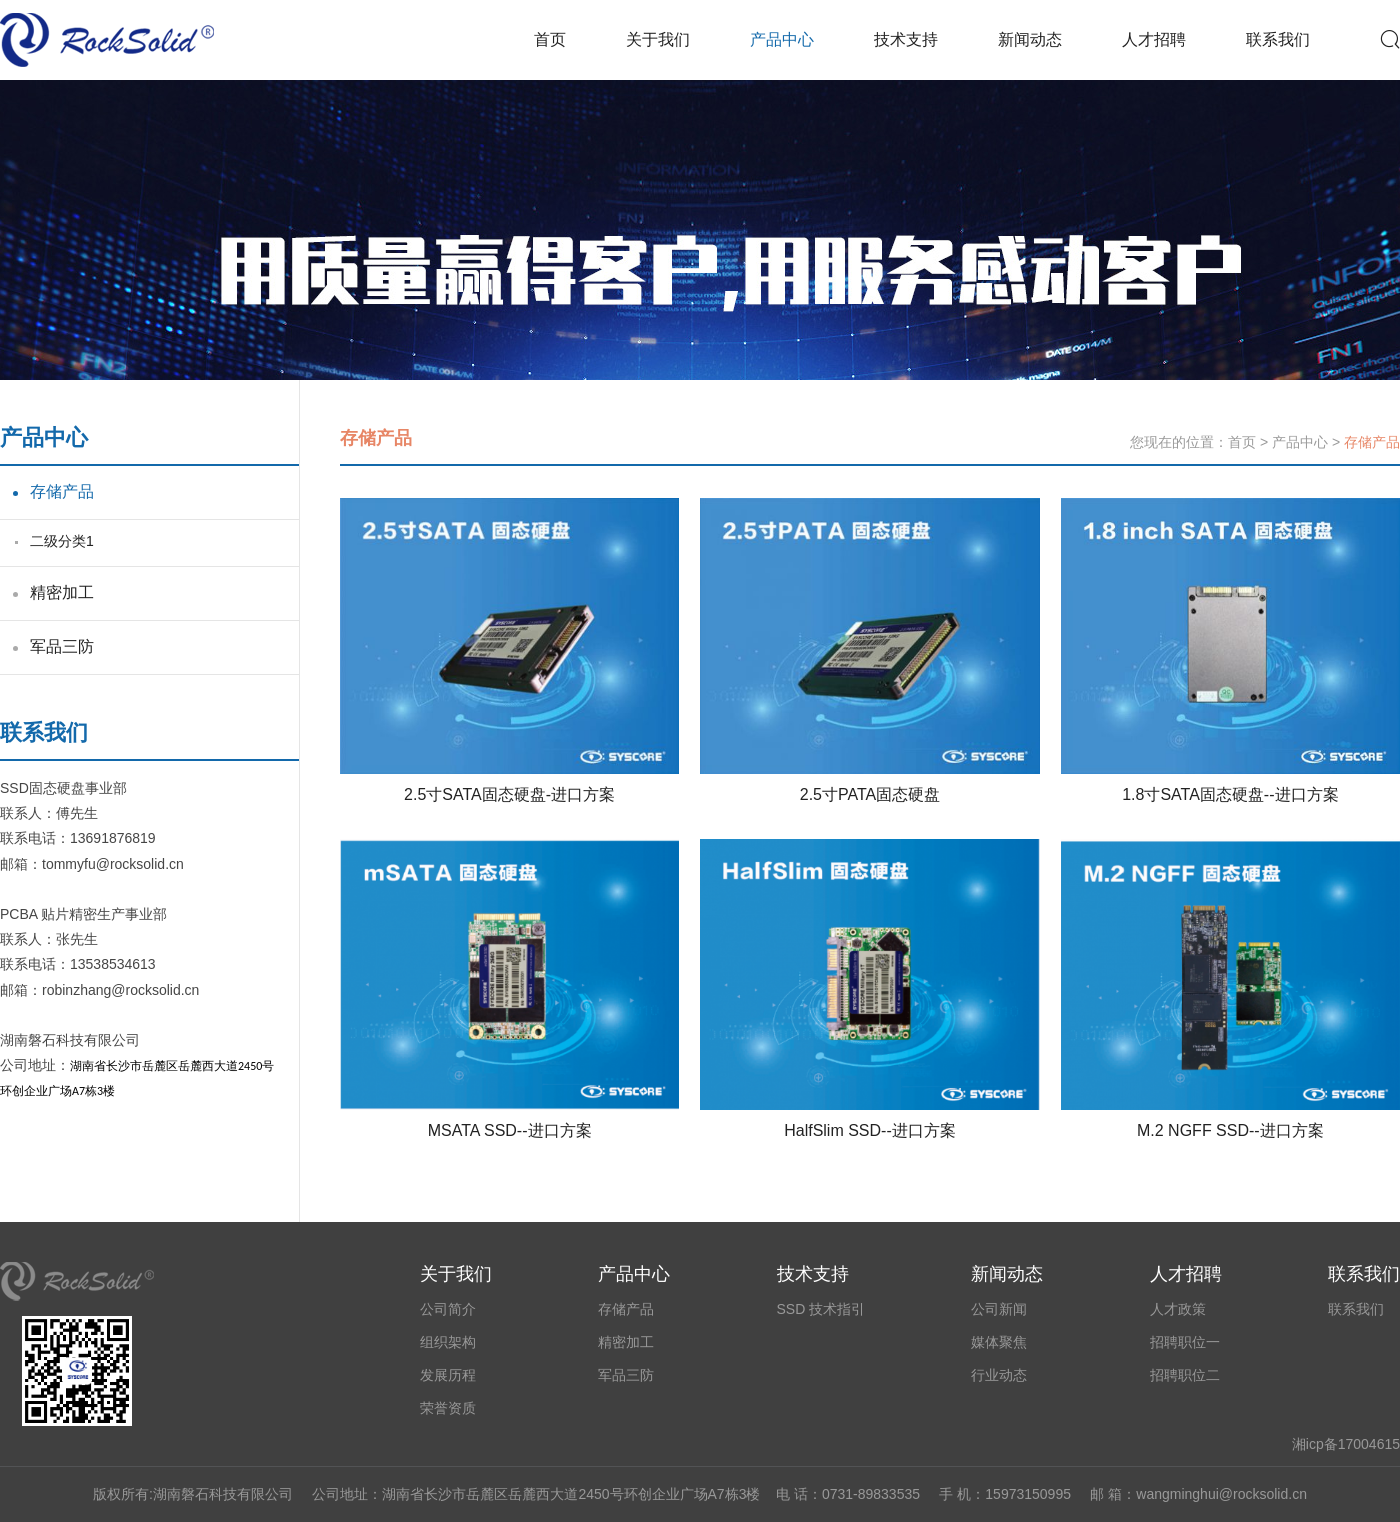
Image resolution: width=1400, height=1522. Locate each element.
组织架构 (448, 1342)
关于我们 (658, 39)
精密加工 (62, 592)
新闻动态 (1030, 39)
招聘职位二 (1185, 1375)
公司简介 (448, 1309)
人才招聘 (1154, 39)
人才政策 (1178, 1309)
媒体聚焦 (999, 1342)
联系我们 (1278, 39)
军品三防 (62, 646)
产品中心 (782, 39)
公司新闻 (999, 1309)
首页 (550, 39)
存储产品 (62, 491)
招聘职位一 (1185, 1342)
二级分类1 (62, 541)
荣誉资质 (448, 1408)
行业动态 (999, 1375)
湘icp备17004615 (1346, 1444)
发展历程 (448, 1375)
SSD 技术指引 (821, 1309)
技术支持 (906, 39)
